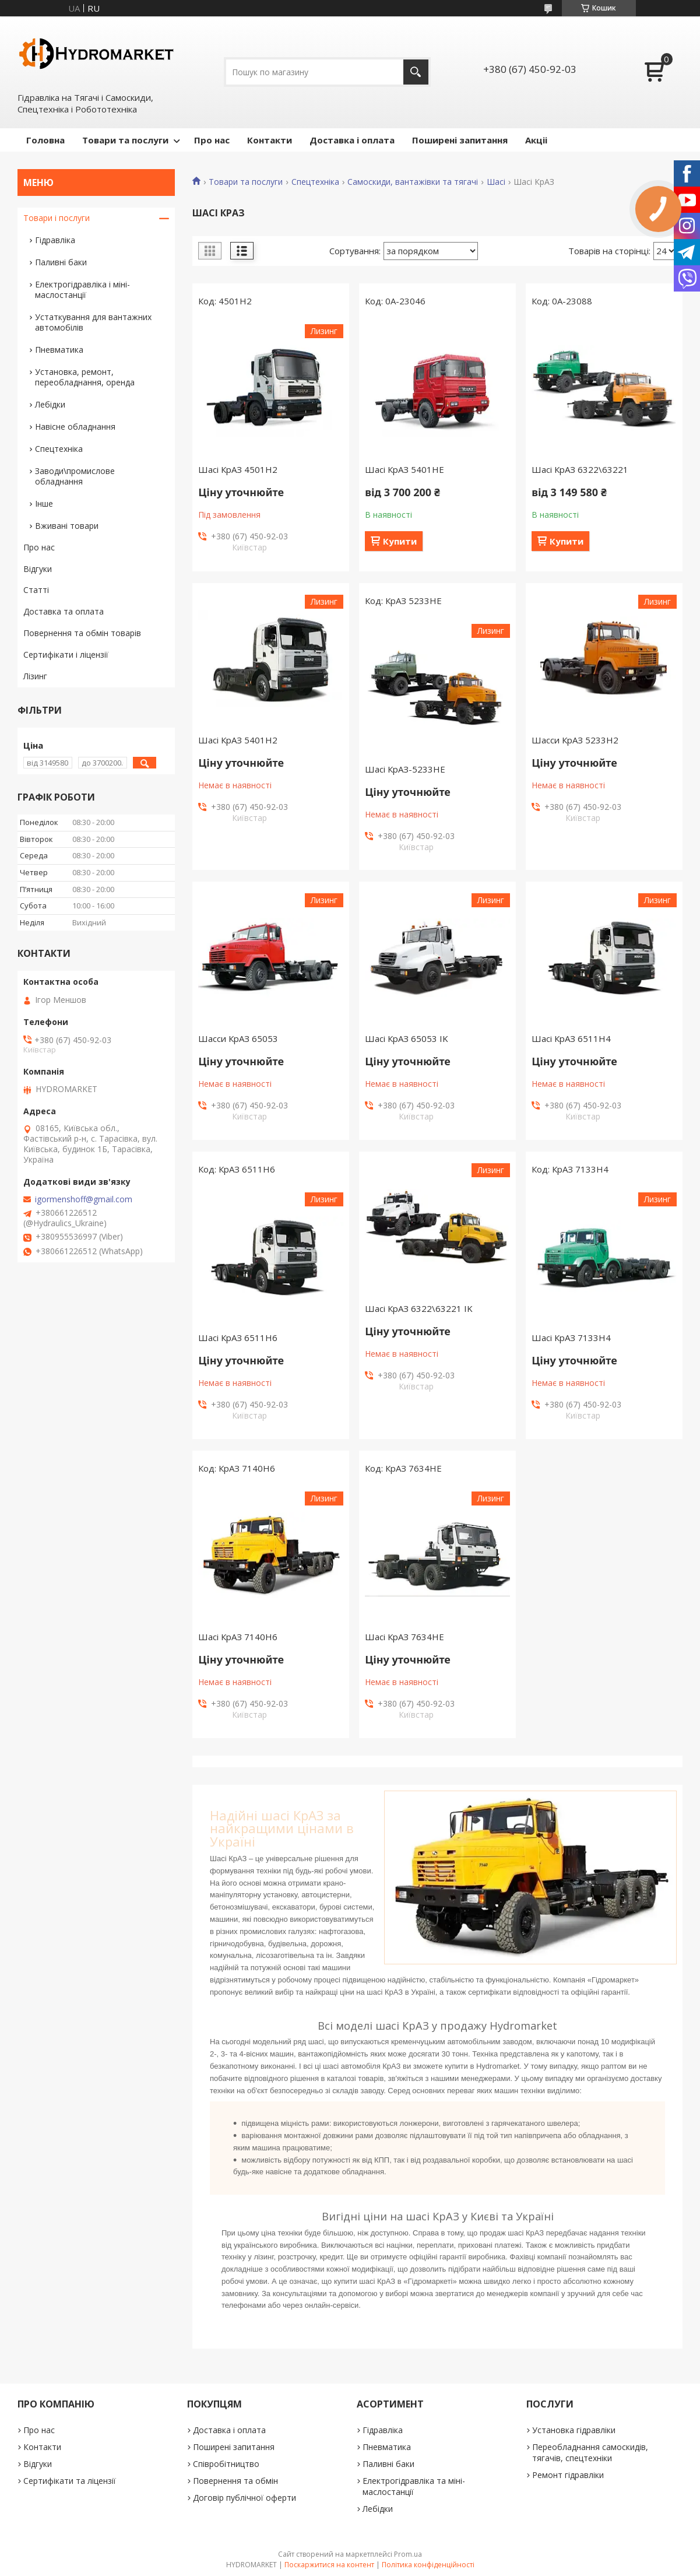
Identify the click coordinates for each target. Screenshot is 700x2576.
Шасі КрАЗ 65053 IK (406, 1038)
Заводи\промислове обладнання (75, 476)
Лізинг (35, 676)
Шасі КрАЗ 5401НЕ (404, 469)
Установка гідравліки (573, 2429)
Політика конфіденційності (428, 2565)
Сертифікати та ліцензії (69, 2480)
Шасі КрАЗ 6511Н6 (237, 1337)
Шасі (496, 182)
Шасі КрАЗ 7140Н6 (237, 1636)
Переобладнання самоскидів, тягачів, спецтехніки (590, 2452)
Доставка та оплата (63, 611)
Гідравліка (55, 239)
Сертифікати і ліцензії (65, 654)
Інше (44, 503)
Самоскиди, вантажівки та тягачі (412, 182)
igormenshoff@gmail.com (83, 1199)
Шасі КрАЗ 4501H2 (237, 469)
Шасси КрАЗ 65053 (238, 1038)
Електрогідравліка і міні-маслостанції (82, 289)
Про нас (212, 140)
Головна (45, 140)
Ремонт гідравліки (568, 2474)
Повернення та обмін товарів (82, 632)
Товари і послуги (56, 217)
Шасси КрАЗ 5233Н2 (575, 740)
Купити (400, 541)
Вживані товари (67, 525)
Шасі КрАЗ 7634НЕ (404, 1636)
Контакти (269, 140)
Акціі (536, 140)
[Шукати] (415, 72)
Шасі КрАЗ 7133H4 (571, 1337)
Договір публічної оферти (244, 2497)
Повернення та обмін (235, 2480)
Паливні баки (61, 262)
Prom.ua (408, 2554)
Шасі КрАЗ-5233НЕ (405, 769)
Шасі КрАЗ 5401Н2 (237, 740)
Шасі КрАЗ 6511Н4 (571, 1038)
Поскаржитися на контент (329, 2565)
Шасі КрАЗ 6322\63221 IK (419, 1308)
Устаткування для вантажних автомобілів (93, 322)
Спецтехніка (315, 182)
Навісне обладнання (75, 426)
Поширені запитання (460, 140)
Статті (36, 589)
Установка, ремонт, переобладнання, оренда (85, 377)
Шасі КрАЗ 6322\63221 (580, 469)
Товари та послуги (125, 140)
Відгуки (37, 568)
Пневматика (59, 349)
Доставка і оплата (352, 140)
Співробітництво (226, 2463)
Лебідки (50, 404)
